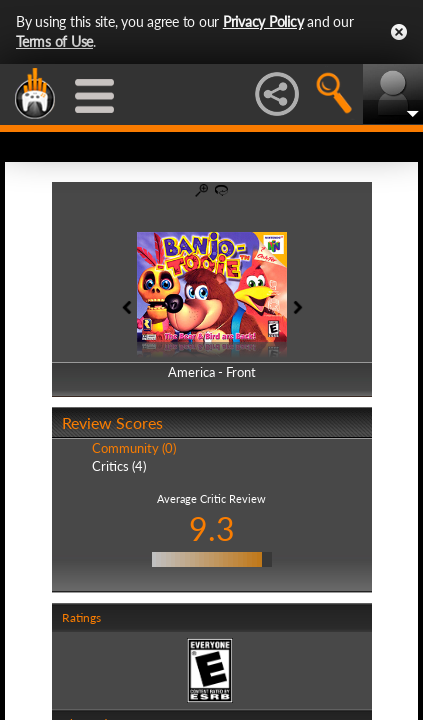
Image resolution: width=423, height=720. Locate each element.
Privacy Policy (263, 21)
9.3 (212, 528)
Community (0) (134, 448)
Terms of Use (54, 41)
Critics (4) (119, 466)
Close (399, 32)
